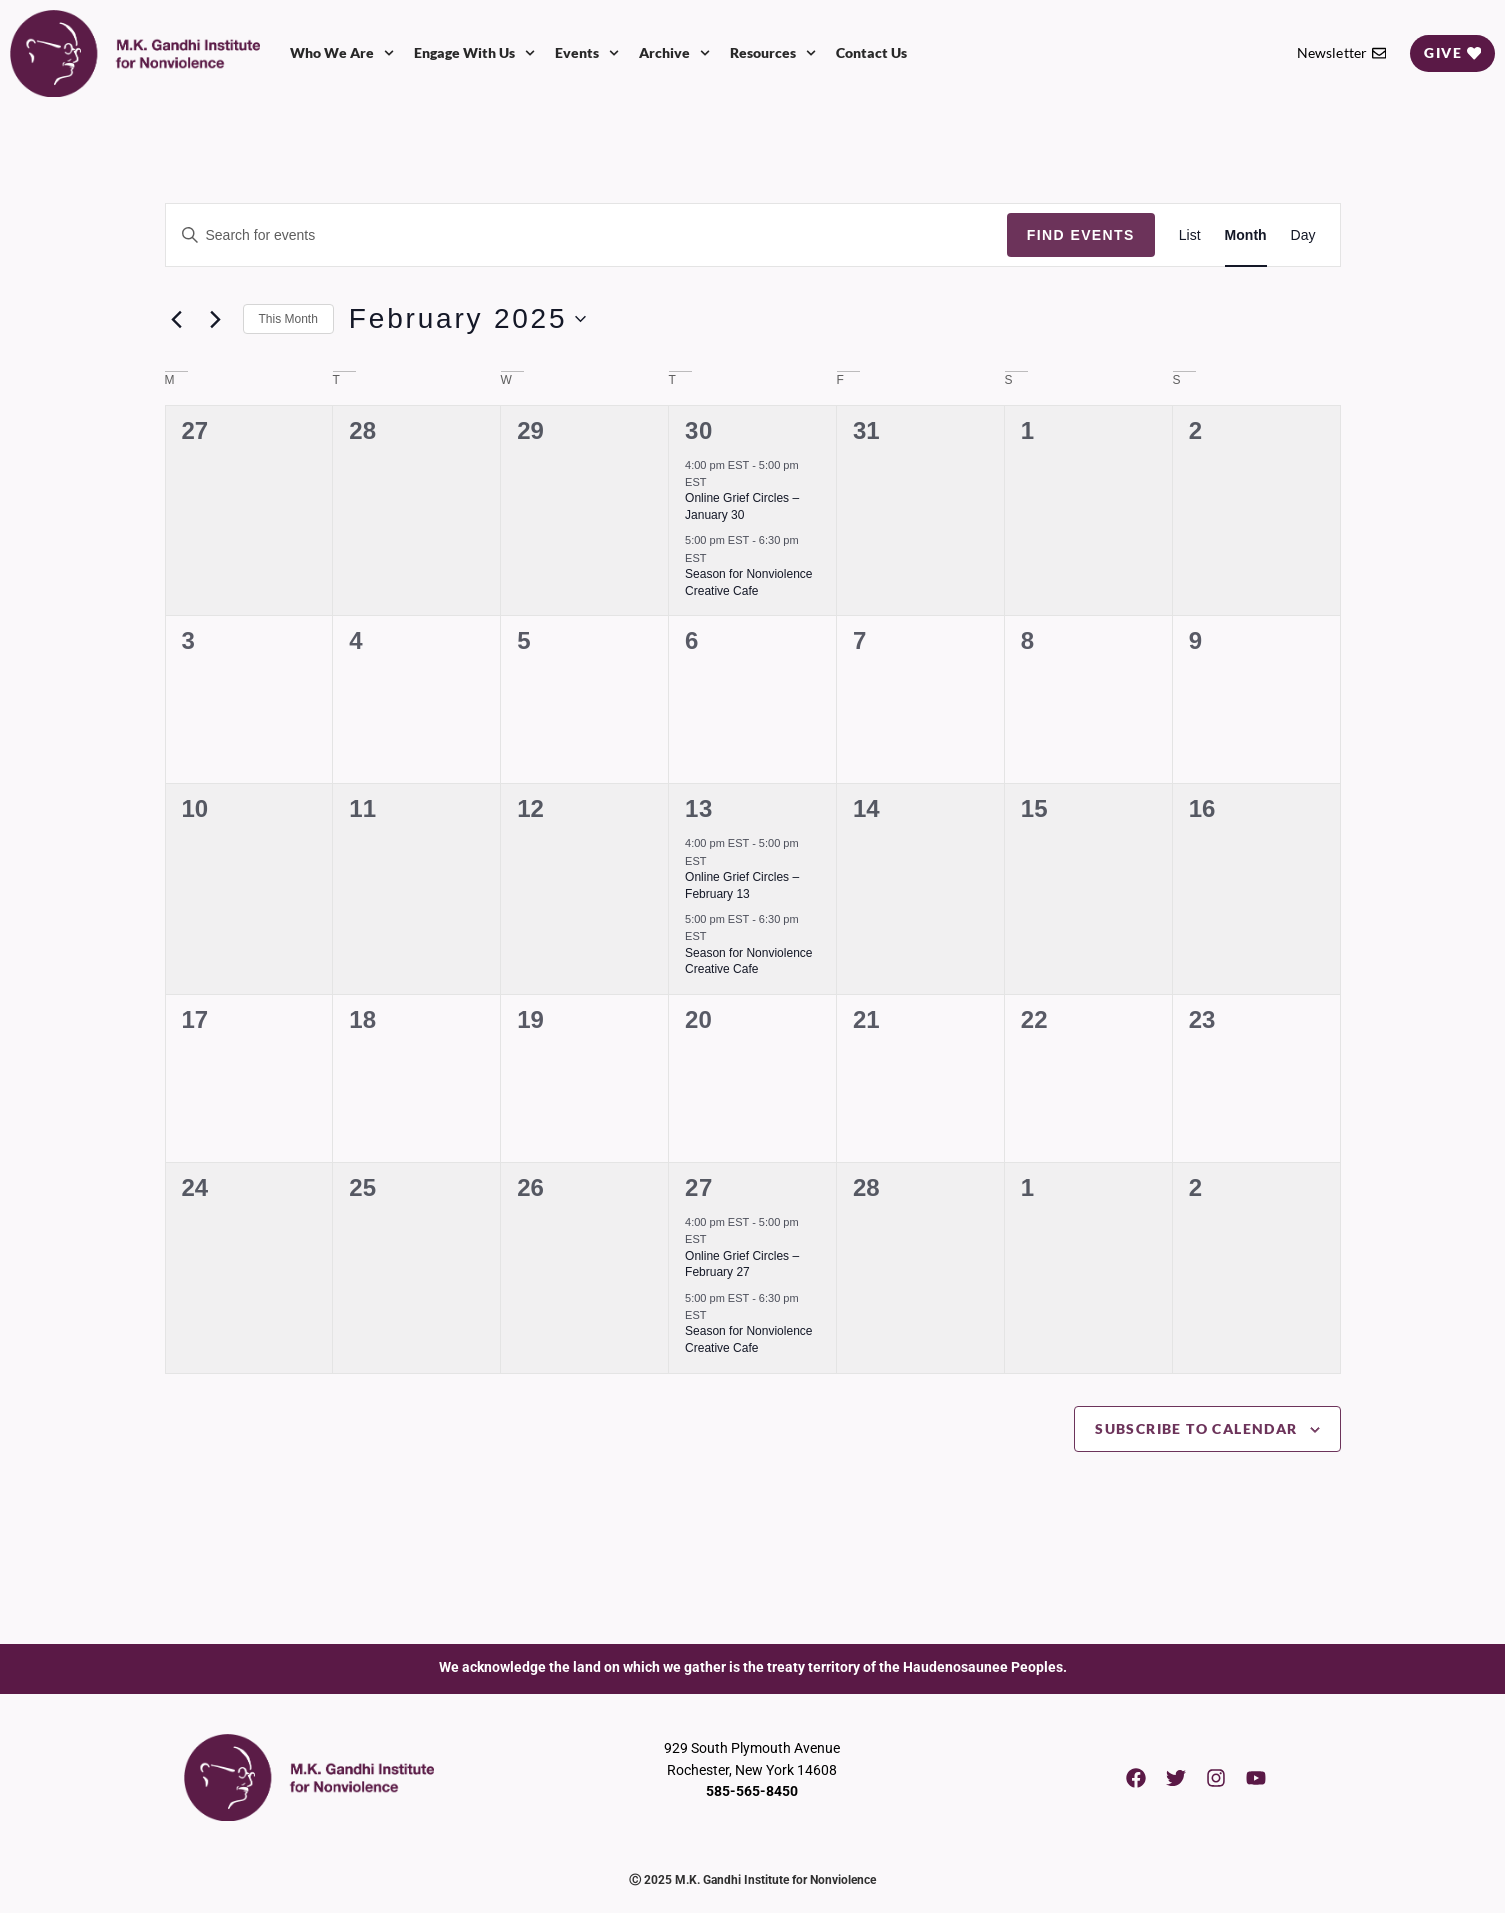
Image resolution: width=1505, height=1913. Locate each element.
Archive (674, 53)
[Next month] (216, 319)
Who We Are (342, 53)
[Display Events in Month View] (1246, 235)
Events (587, 53)
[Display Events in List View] (1190, 235)
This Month (288, 319)
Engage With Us (474, 53)
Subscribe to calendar (1196, 1428)
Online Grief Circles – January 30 (742, 506)
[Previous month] (177, 319)
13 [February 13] (699, 808)
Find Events (1081, 235)
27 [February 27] (699, 1187)
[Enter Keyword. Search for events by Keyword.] (586, 235)
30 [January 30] (699, 430)
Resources (773, 53)
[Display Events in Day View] (1303, 235)
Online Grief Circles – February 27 (742, 1264)
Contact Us (871, 52)
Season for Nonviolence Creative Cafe (748, 961)
